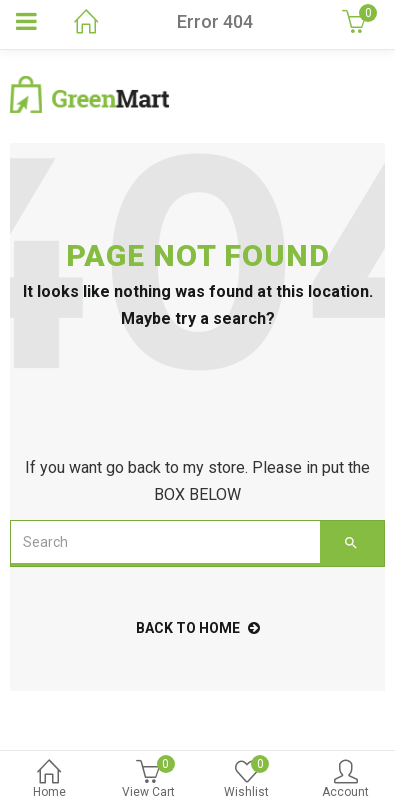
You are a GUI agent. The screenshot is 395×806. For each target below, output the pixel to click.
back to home (198, 628)
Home (49, 780)
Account (345, 780)
